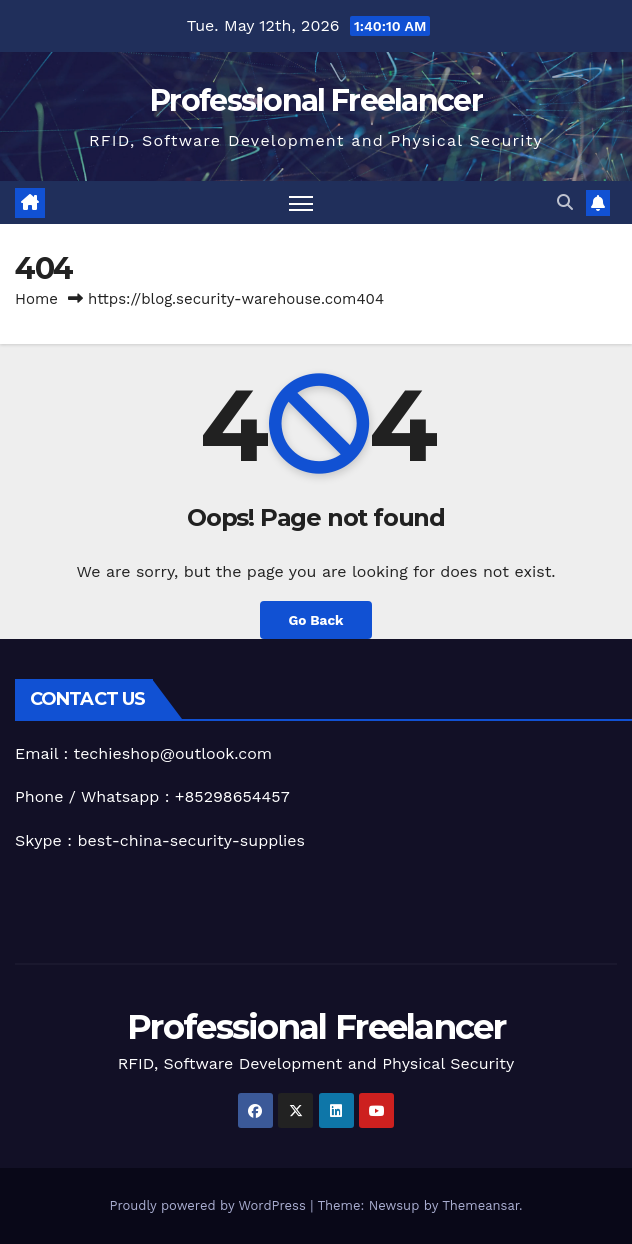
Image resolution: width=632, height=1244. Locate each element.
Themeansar (480, 1205)
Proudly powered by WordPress (209, 1205)
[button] (565, 202)
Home (36, 299)
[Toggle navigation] (301, 202)
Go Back (315, 620)
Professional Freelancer (316, 100)
